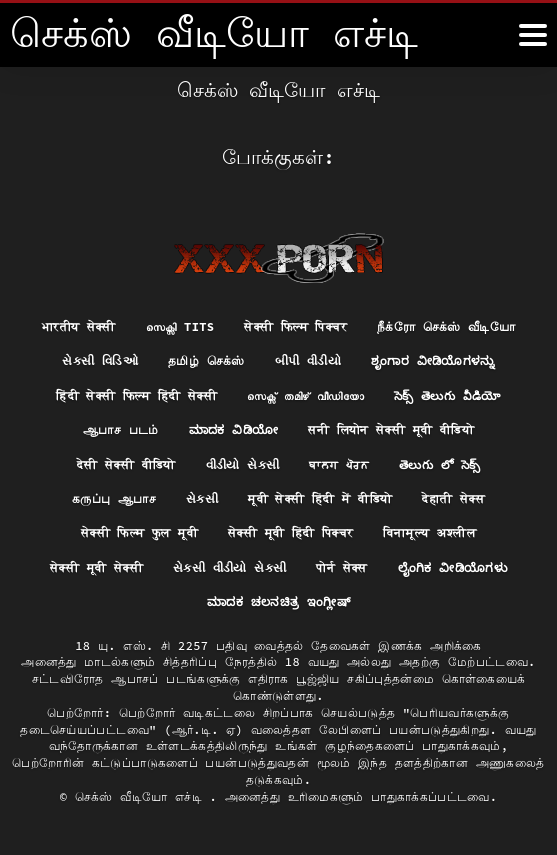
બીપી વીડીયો (308, 360)
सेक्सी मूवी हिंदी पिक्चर (291, 532)
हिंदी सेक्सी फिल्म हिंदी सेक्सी (136, 395)
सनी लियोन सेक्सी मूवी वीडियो (391, 429)
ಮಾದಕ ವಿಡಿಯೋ (234, 429)
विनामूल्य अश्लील (429, 532)
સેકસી (202, 498)
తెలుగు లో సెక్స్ (439, 464)
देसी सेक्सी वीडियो (126, 464)
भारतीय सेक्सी (79, 326)
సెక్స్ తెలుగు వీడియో (447, 395)
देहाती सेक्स (453, 498)
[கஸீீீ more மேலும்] (533, 35)
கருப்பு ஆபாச (114, 498)
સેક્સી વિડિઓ (100, 360)
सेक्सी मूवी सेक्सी (96, 567)
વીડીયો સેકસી (243, 464)
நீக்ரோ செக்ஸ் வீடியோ (446, 326)
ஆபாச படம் (121, 429)
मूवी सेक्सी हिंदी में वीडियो (320, 498)
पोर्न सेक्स (341, 567)
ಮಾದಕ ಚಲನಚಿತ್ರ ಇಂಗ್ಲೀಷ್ (278, 601)
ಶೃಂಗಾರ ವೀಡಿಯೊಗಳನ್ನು (433, 360)
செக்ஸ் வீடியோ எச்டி (142, 796)
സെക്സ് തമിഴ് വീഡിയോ (305, 395)
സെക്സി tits (180, 326)
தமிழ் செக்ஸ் (206, 360)
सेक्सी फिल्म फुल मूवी (139, 532)
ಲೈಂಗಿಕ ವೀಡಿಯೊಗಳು (452, 567)
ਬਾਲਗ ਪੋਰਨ (339, 464)
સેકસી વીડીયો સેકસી (229, 567)
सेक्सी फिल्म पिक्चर (295, 326)
